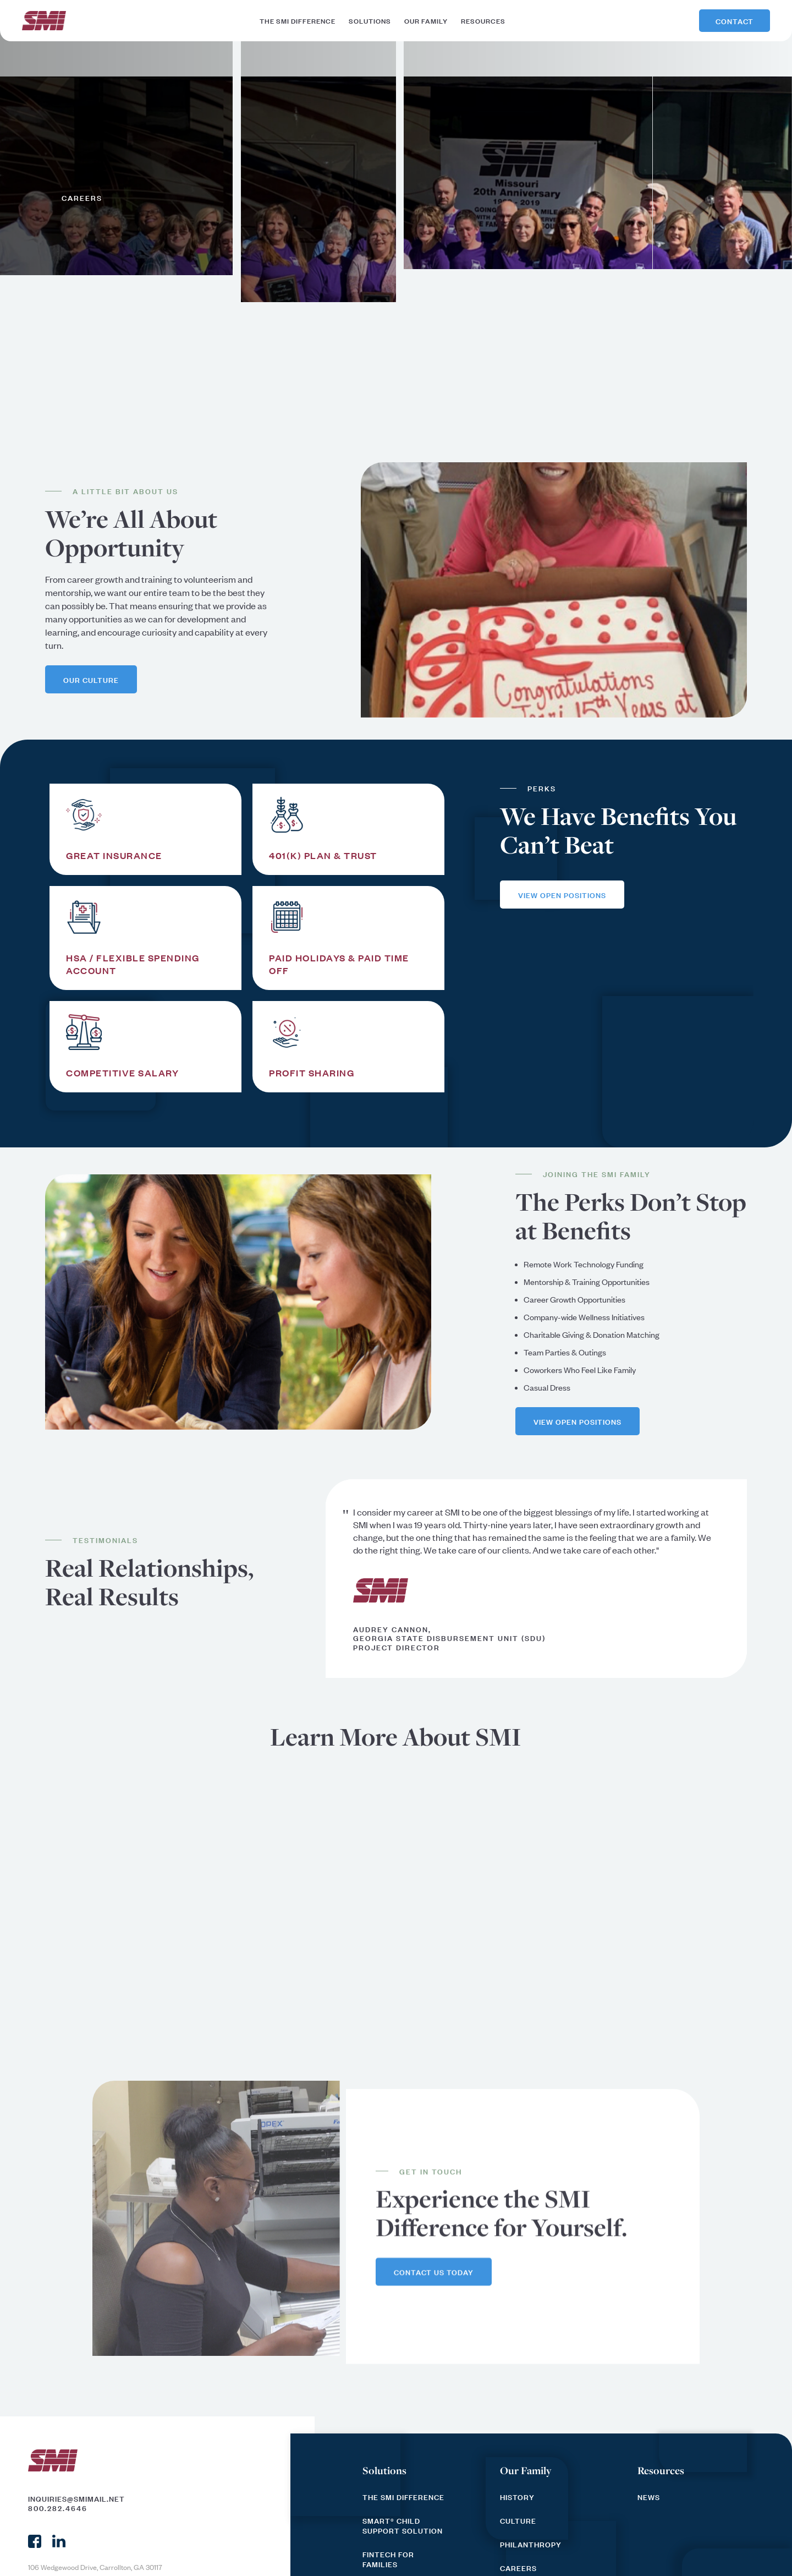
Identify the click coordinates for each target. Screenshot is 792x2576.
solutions (370, 20)
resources (483, 20)
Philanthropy (531, 2544)
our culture (91, 679)
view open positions (562, 894)
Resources (660, 2470)
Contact (735, 20)
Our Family (526, 2470)
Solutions (384, 2470)
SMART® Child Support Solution (402, 2525)
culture (518, 2520)
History (517, 2497)
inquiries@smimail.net (76, 2498)
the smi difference (298, 20)
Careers (518, 2568)
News (648, 2497)
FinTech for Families (388, 2559)
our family (426, 20)
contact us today (434, 2272)
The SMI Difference (403, 2497)
